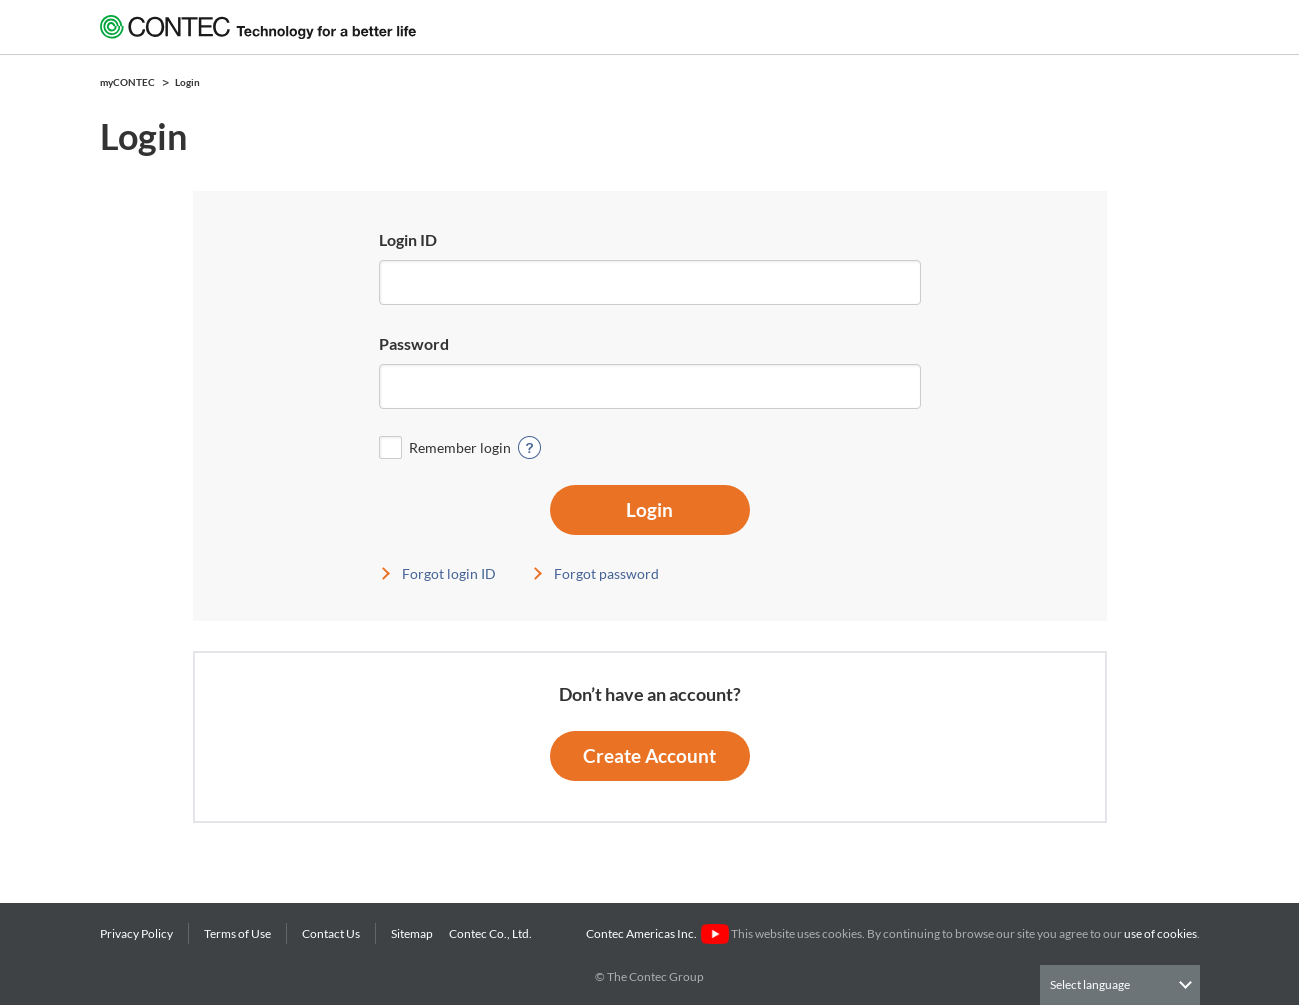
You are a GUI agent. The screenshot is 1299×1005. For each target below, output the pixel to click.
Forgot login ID (449, 573)
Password (414, 343)
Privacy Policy (136, 933)
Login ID (408, 239)
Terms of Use (237, 933)
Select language (1090, 984)
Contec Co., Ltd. (492, 933)
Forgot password (606, 573)
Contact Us (331, 933)
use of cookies (1160, 933)
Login (649, 509)
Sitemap (412, 933)
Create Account (649, 755)
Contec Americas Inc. (657, 933)
